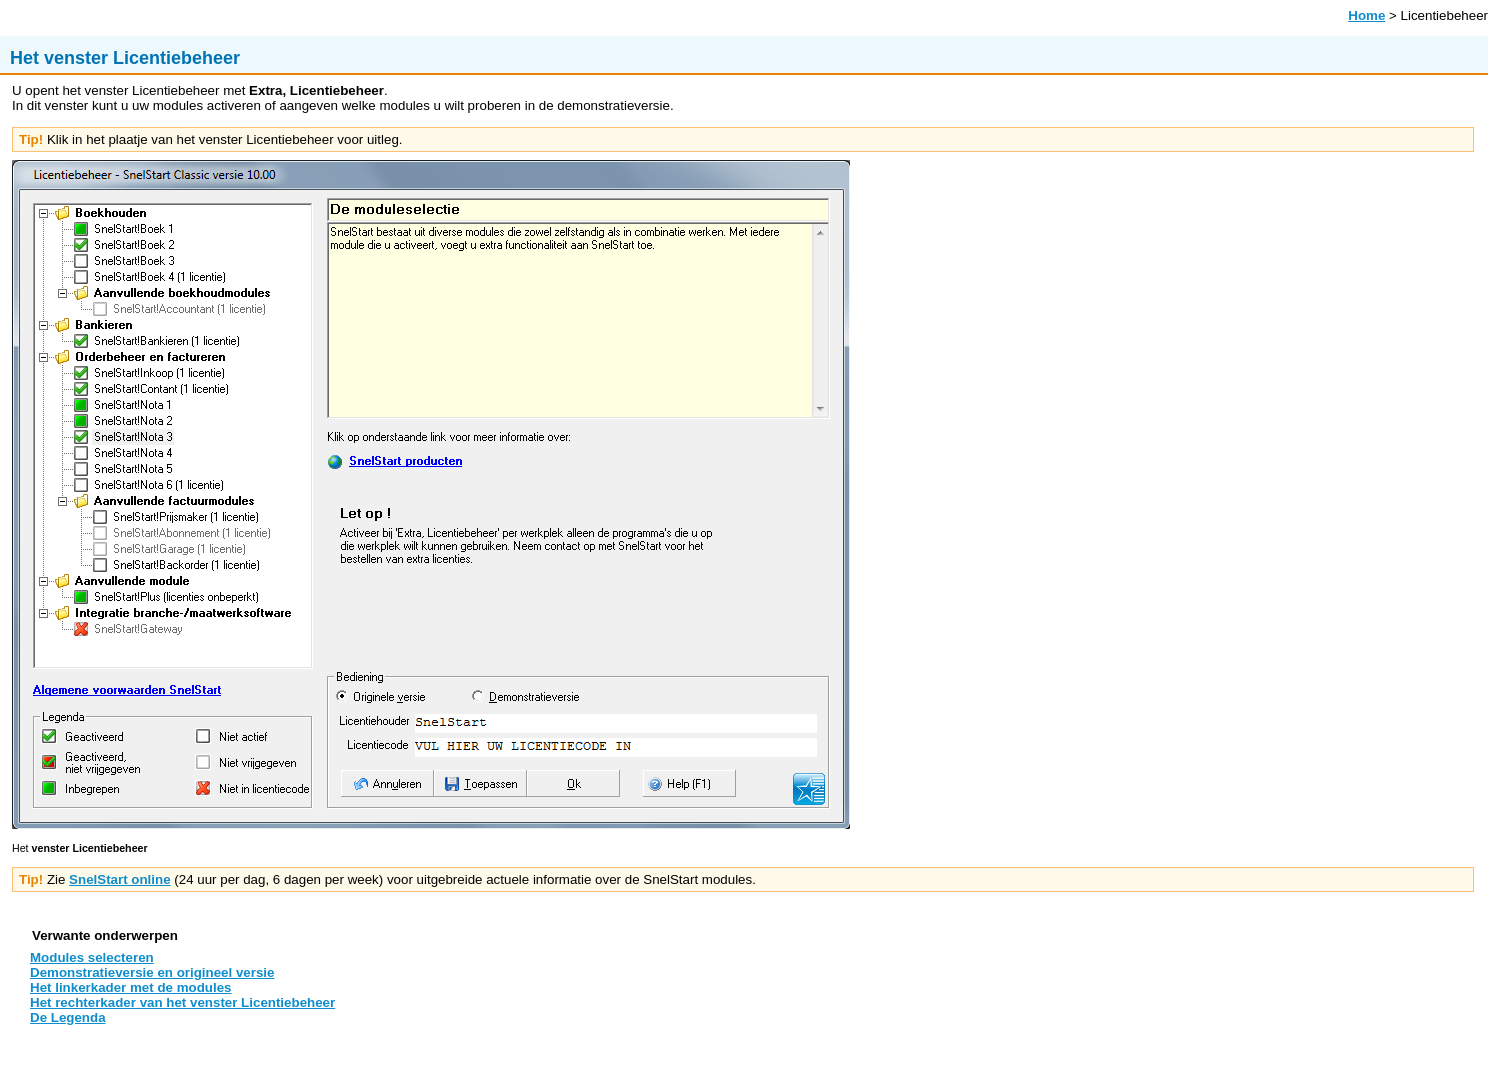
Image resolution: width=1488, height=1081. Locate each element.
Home (1366, 15)
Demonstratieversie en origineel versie (152, 972)
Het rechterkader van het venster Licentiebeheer (182, 1002)
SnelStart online (119, 879)
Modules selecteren (92, 957)
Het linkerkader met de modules (130, 987)
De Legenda (68, 1017)
